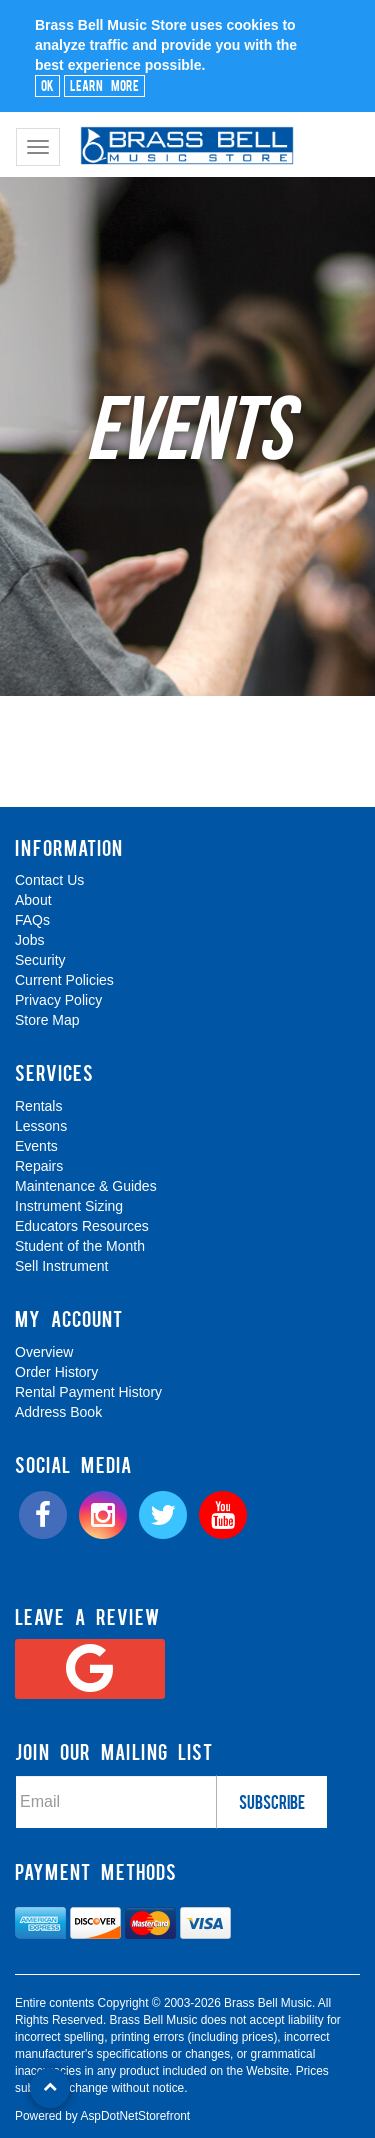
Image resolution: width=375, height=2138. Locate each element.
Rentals (38, 1106)
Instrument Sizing (69, 1206)
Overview (44, 1352)
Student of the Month (80, 1246)
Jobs (30, 940)
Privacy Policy (58, 1000)
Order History (56, 1372)
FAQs (32, 920)
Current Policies (64, 980)
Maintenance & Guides (86, 1186)
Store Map (47, 1020)
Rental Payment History (88, 1392)
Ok (47, 85)
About (33, 900)
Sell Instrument (61, 1266)
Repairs (39, 1166)
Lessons (41, 1126)
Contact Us (49, 880)
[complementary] (230, 2028)
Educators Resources (82, 1226)
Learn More (104, 85)
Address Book (58, 1412)
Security (40, 960)
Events (36, 1146)
